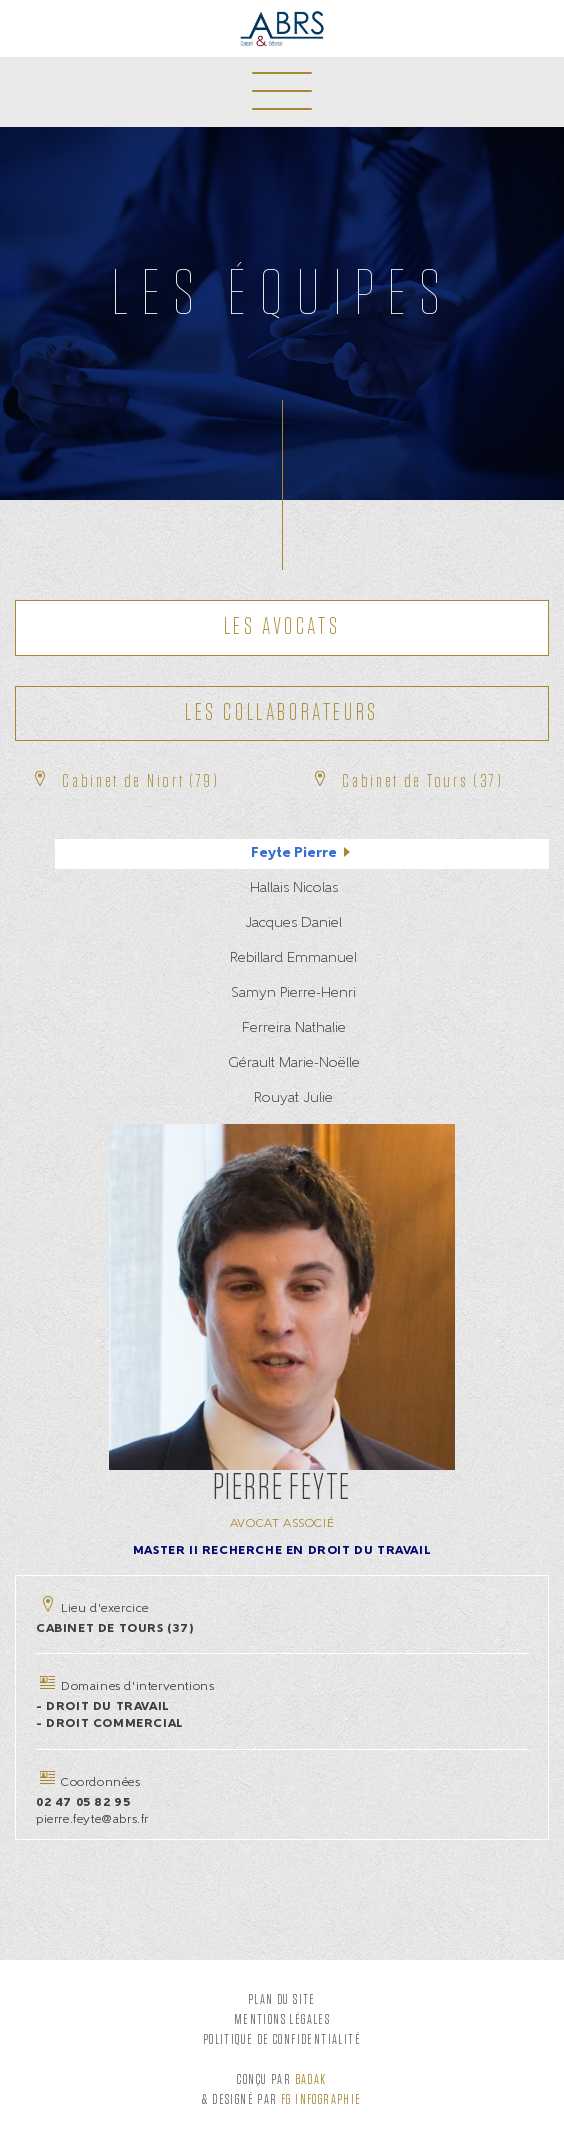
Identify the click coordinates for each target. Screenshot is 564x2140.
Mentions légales (282, 2020)
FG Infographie (321, 2100)
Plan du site (282, 2000)
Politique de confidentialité (282, 2040)
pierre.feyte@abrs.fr (92, 1820)
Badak (311, 2080)
